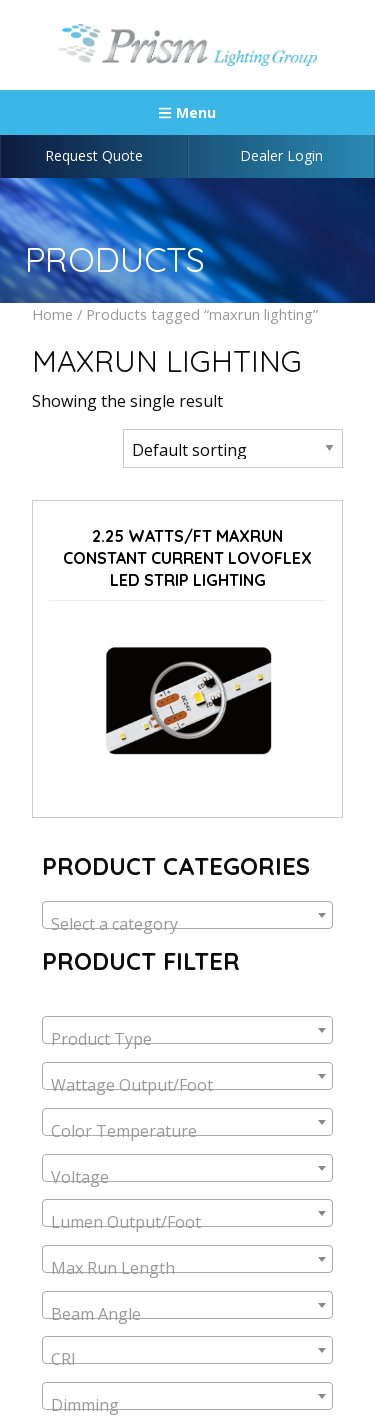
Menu (187, 112)
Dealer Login (281, 155)
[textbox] (187, 924)
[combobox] (187, 915)
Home (52, 314)
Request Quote (94, 155)
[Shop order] (233, 448)
